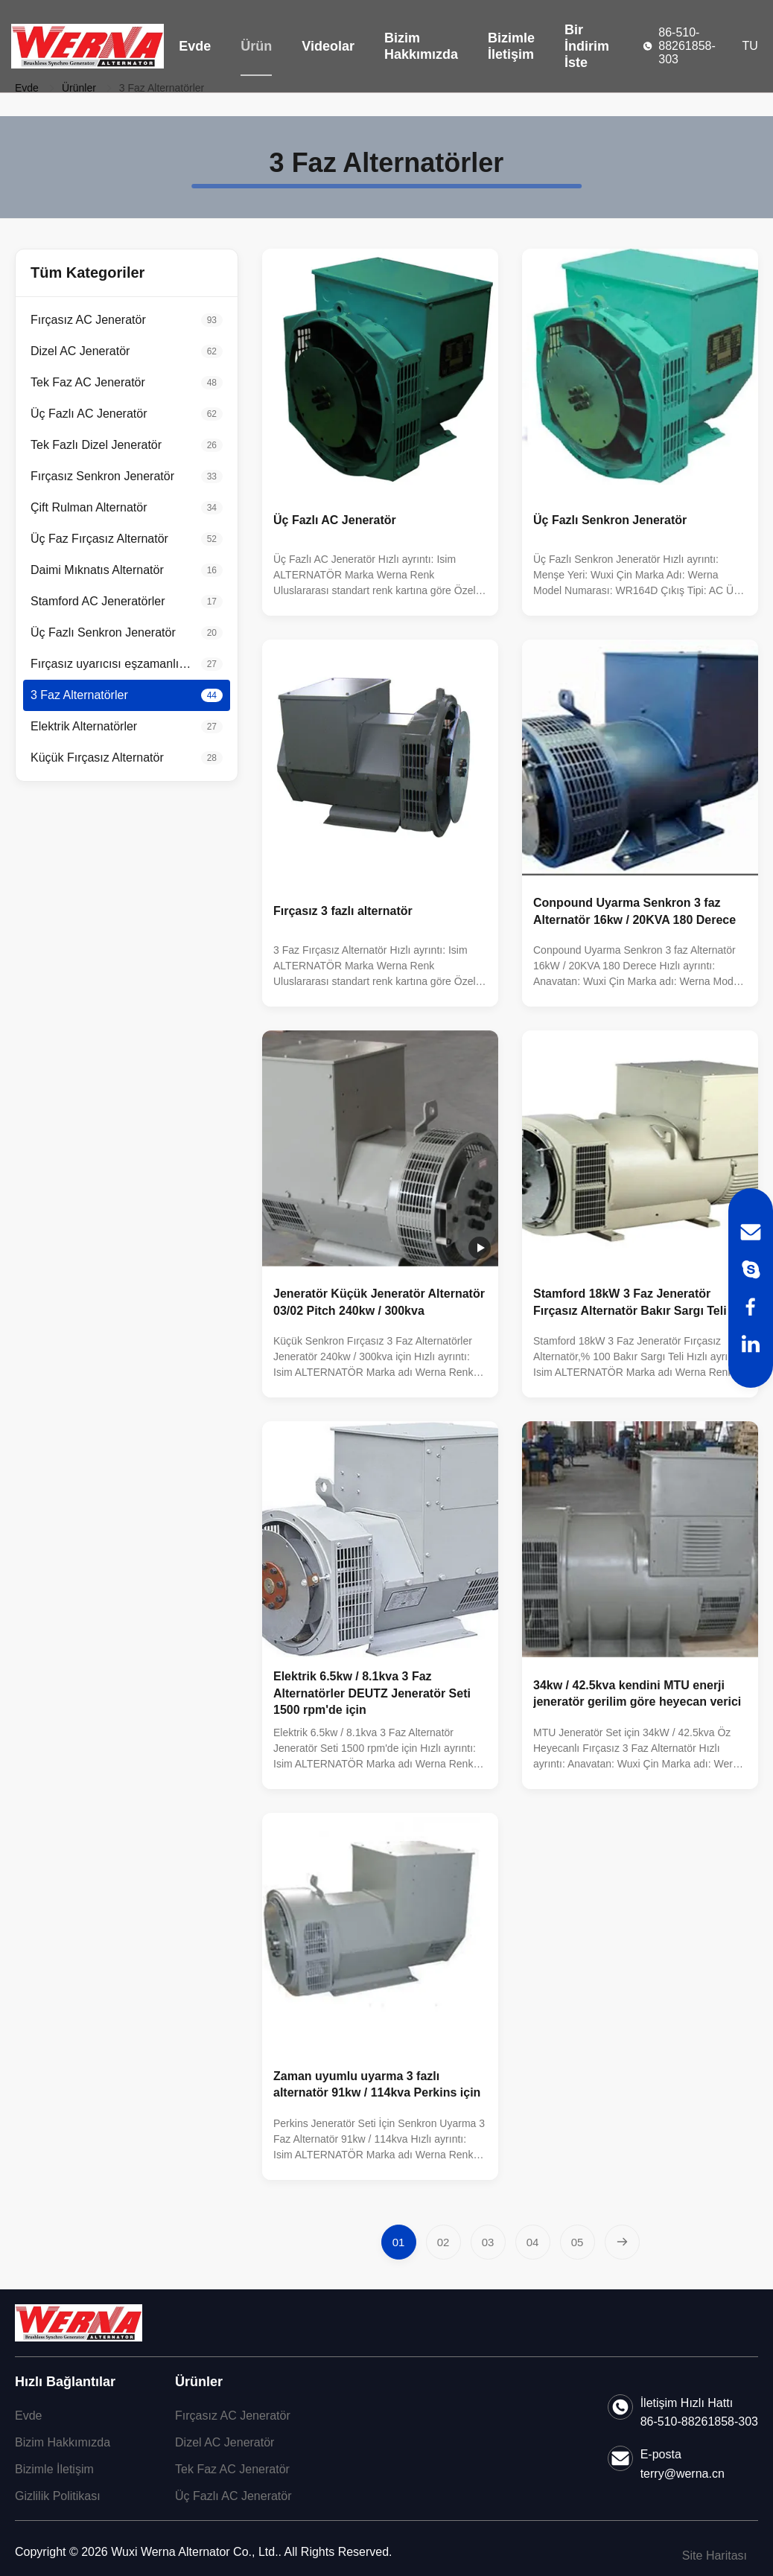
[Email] (751, 1232)
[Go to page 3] (488, 2242)
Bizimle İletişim (511, 46)
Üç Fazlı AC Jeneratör (233, 2496)
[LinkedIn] (751, 1344)
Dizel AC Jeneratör (224, 2442)
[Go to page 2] (443, 2242)
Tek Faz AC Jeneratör (232, 2469)
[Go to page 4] (532, 2242)
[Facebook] (751, 1307)
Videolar (328, 46)
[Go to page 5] (577, 2242)
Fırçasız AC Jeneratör (232, 2415)
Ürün (256, 46)
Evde (195, 46)
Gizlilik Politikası (58, 2496)
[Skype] (751, 1269)
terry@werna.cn (682, 2473)
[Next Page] (622, 2242)
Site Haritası (714, 2555)
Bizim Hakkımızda (421, 46)
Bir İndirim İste (586, 46)
